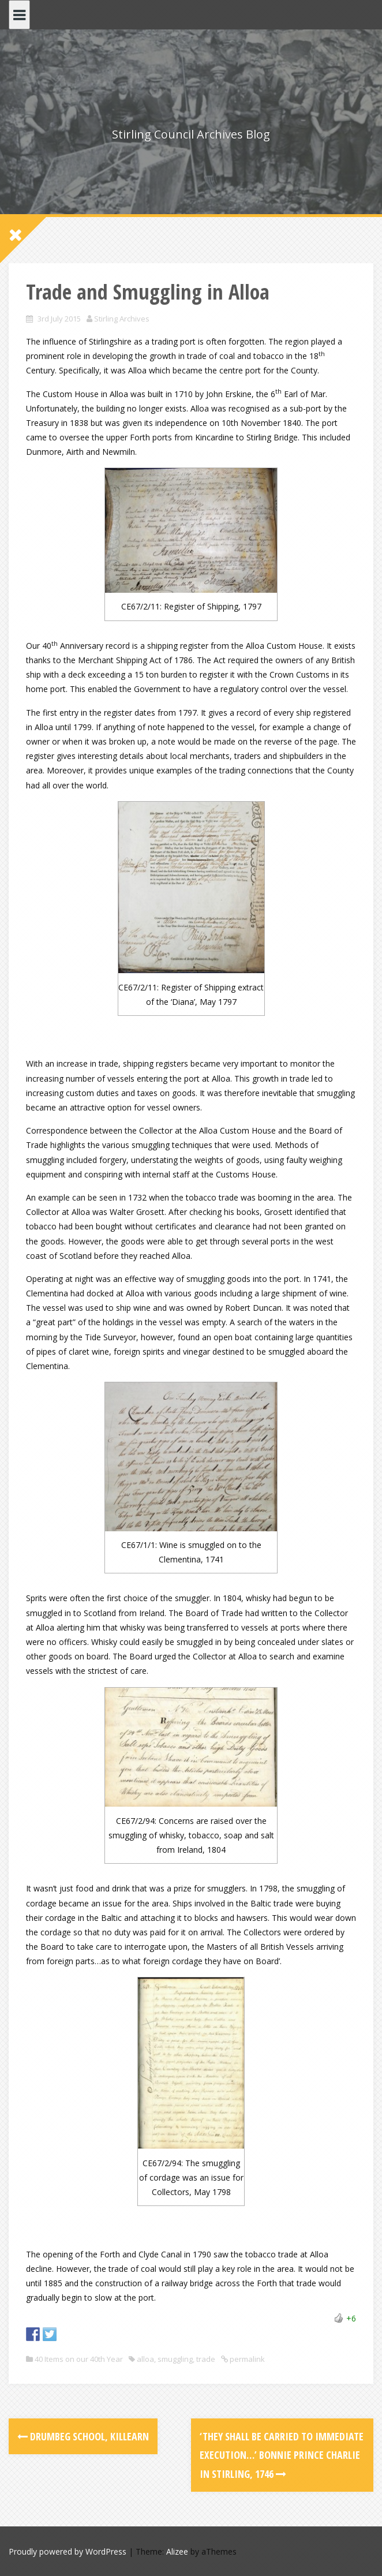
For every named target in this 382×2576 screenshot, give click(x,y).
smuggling (175, 2359)
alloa (145, 2359)
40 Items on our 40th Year (79, 2359)
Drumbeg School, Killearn (83, 2436)
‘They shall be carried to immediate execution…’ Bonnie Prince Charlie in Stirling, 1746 (282, 2455)
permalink (246, 2359)
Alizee (177, 2551)
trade (205, 2359)
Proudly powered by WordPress (67, 2551)
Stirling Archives (121, 318)
